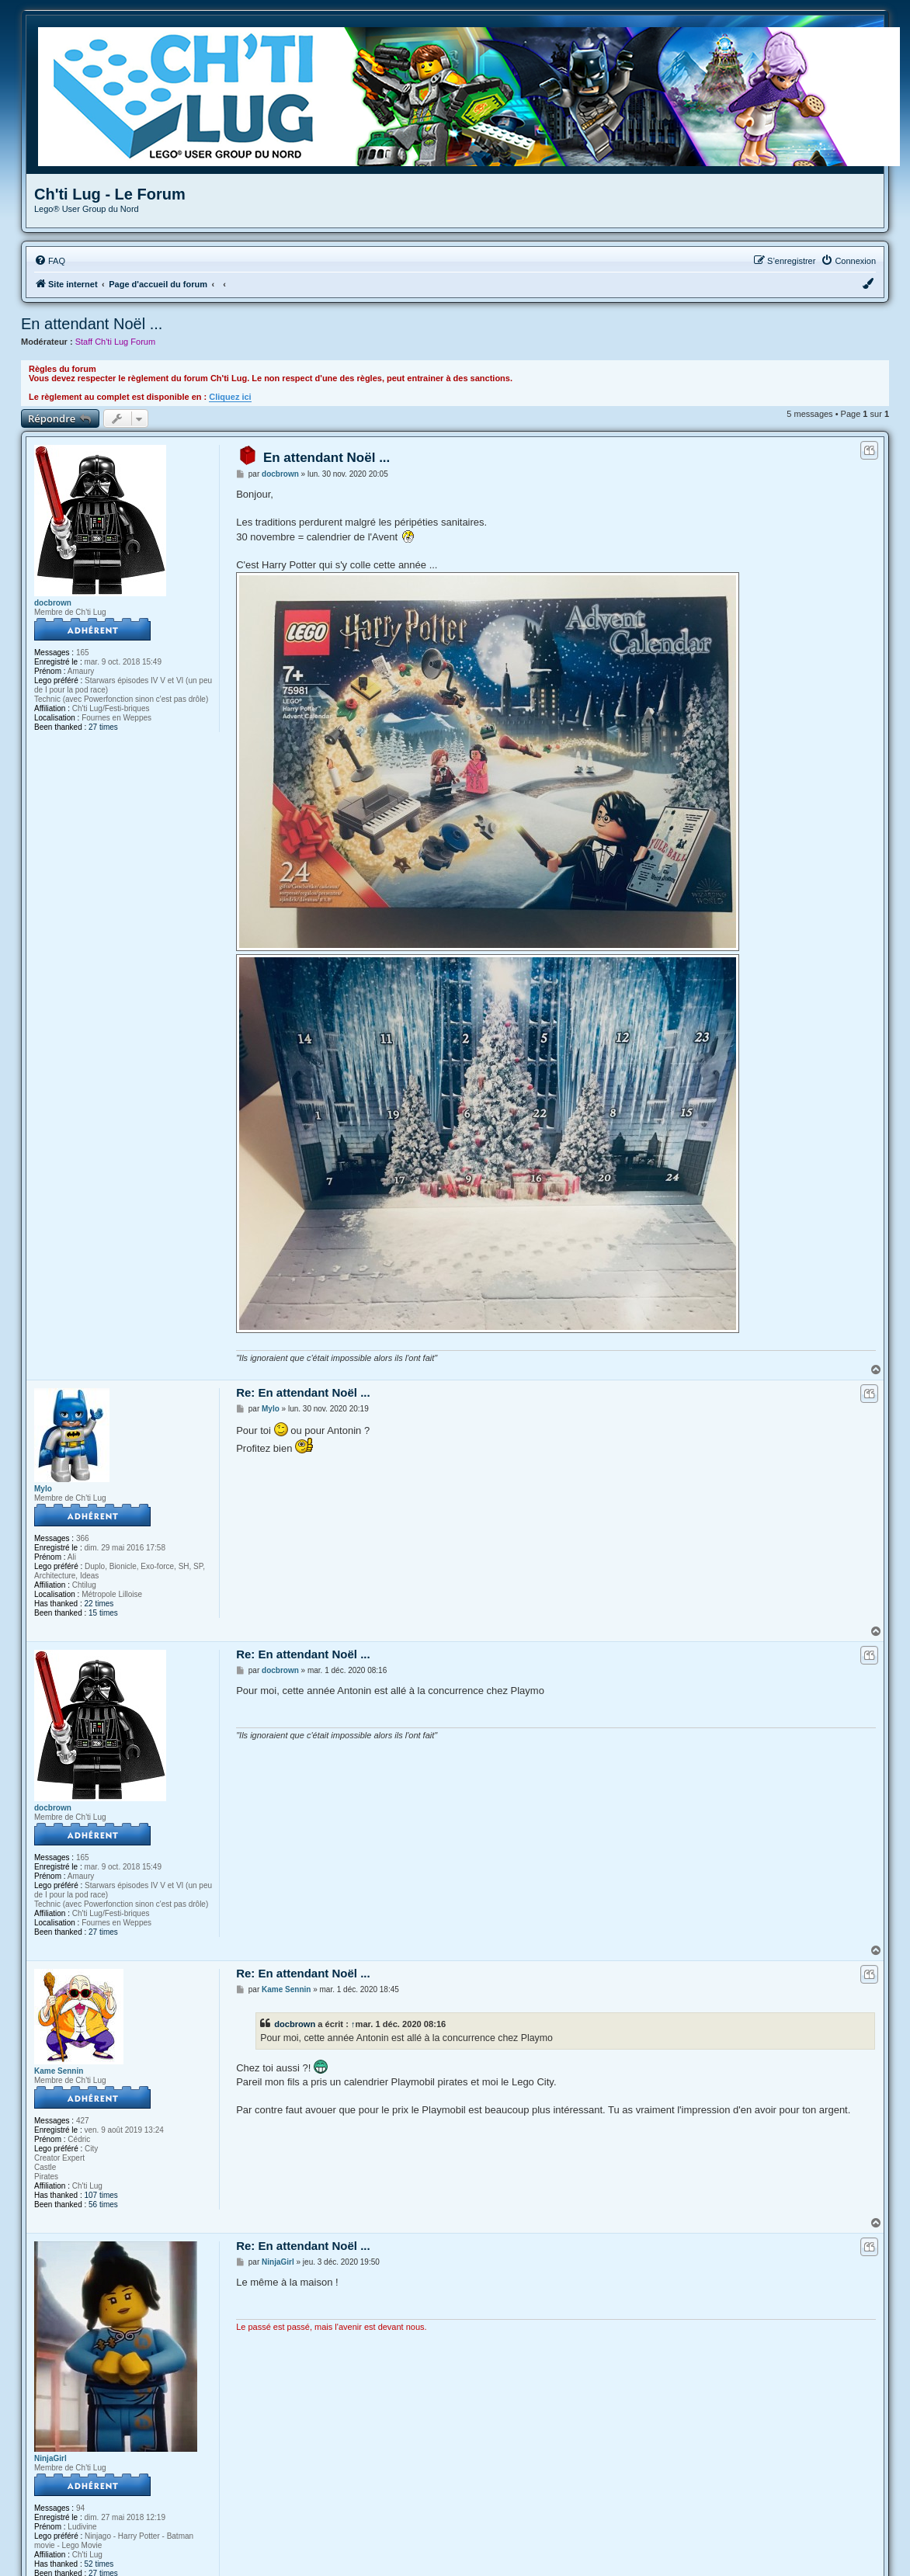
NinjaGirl (50, 2458)
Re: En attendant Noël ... (303, 1392)
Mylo (43, 1488)
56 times (103, 2204)
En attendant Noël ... (91, 323)
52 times (99, 2564)
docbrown (52, 603)
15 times (103, 1613)
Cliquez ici (230, 396)
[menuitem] (49, 261)
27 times (103, 727)
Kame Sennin (58, 2071)
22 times (99, 1603)
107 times (101, 2195)
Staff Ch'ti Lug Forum (115, 341)
